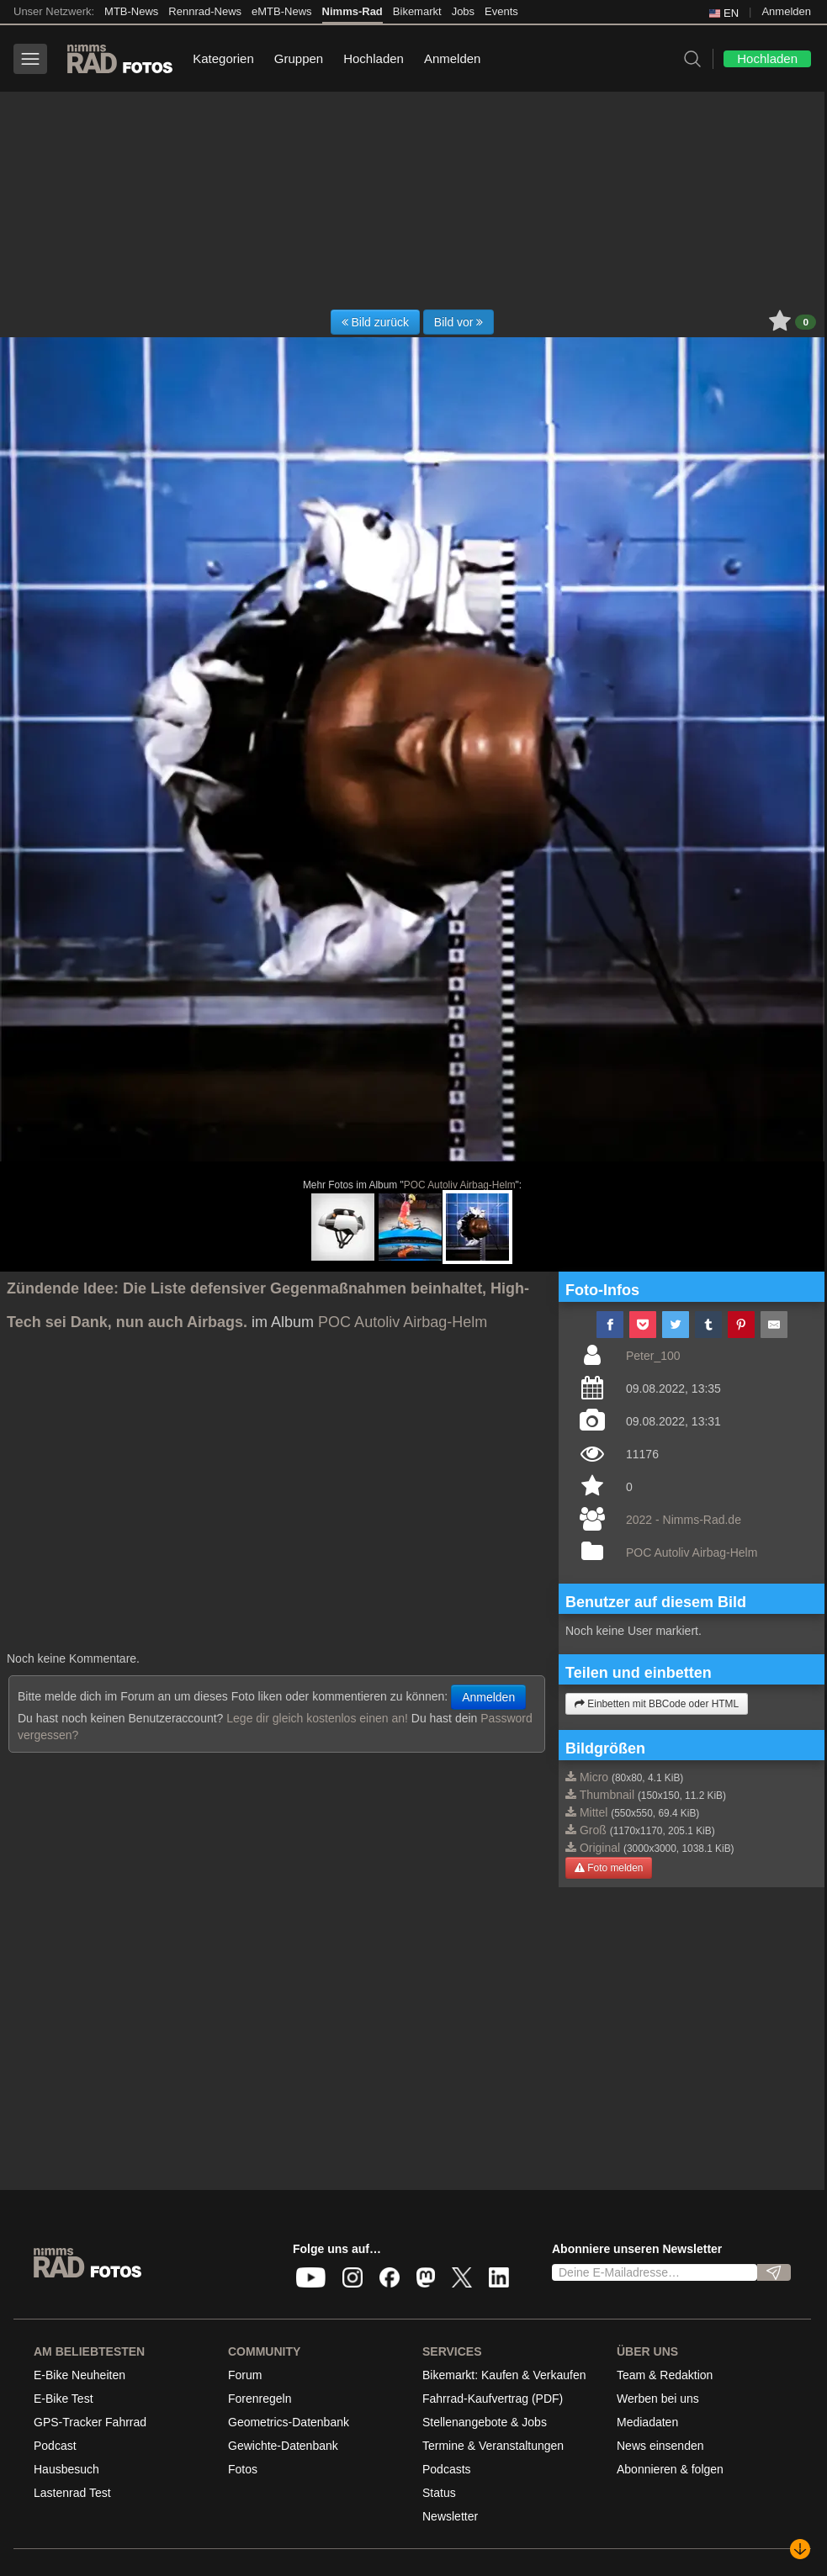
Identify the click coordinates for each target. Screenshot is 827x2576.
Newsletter (450, 2516)
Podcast (55, 2445)
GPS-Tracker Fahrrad (90, 2422)
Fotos (242, 2469)
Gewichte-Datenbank (283, 2445)
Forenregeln (260, 2398)
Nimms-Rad (352, 11)
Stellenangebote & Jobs (484, 2422)
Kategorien (223, 58)
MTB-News (131, 11)
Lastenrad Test (72, 2492)
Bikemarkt (417, 11)
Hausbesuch (66, 2469)
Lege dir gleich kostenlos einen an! (317, 1718)
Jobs (463, 11)
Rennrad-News (204, 11)
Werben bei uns (658, 2398)
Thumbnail (607, 1794)
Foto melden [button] (609, 1868)
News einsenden (660, 2445)
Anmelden (786, 11)
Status (439, 2492)
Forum (245, 2375)
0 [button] (805, 322)
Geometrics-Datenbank (288, 2422)
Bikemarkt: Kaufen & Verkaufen (504, 2375)
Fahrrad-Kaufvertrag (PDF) (492, 2398)
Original (600, 1847)
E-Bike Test (63, 2398)
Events (501, 11)
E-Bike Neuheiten (79, 2375)
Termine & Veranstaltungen (493, 2445)
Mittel (593, 1812)
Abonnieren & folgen (670, 2469)
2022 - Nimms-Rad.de (683, 1519)
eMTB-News (282, 11)
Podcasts (446, 2469)
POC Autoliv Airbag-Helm (460, 1185)
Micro (594, 1777)
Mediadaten (647, 2422)
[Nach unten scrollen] (800, 2549)
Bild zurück (375, 322)
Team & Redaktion (665, 2375)
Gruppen (298, 58)
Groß (593, 1830)
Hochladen (373, 58)
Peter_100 (653, 1355)
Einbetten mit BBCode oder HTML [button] (657, 1704)
